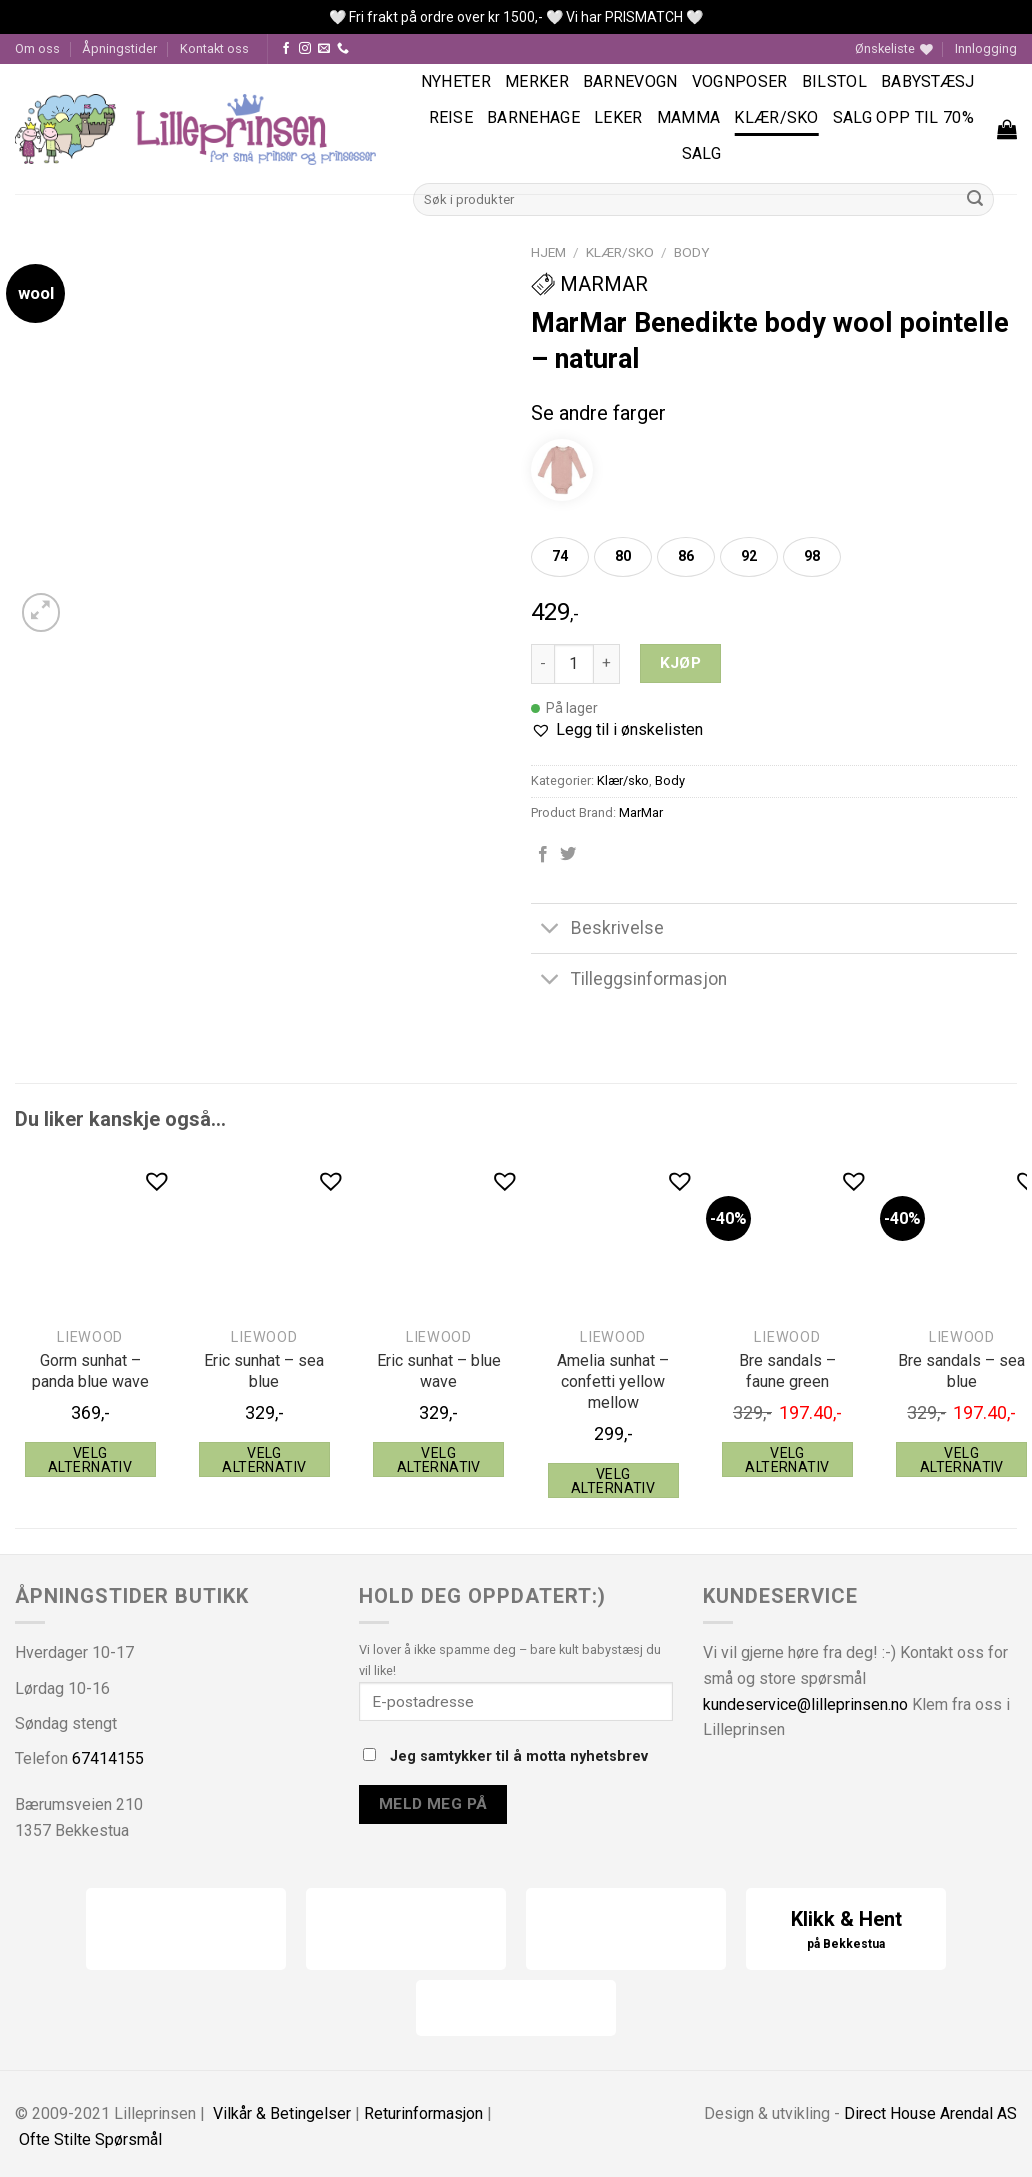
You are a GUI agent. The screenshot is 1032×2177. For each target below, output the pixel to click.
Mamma (689, 117)
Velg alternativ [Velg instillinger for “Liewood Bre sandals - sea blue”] (962, 1460)
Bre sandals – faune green (787, 1371)
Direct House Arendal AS (930, 2113)
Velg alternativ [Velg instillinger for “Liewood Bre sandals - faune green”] (787, 1460)
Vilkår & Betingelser (282, 2113)
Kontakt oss (214, 48)
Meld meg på (433, 1804)
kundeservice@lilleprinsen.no (805, 1704)
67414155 (108, 1758)
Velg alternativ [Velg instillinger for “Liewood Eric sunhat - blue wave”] (439, 1460)
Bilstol (834, 81)
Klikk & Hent (846, 1930)
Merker (537, 81)
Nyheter (456, 81)
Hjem (548, 252)
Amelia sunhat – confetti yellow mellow (613, 1381)
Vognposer (740, 81)
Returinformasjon (423, 2113)
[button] (617, 730)
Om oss (37, 48)
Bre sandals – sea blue (961, 1371)
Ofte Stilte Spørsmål (90, 2139)
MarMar (589, 284)
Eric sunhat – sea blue (264, 1371)
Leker (618, 117)
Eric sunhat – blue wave (439, 1371)
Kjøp (681, 663)
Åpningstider (119, 48)
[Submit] (975, 199)
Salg (701, 153)
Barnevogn (630, 81)
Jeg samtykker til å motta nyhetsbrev (505, 1756)
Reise (451, 117)
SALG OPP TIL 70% (903, 117)
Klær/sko (776, 117)
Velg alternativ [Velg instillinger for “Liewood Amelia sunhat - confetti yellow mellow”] (613, 1481)
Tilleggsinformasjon (629, 980)
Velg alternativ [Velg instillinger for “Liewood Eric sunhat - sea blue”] (264, 1460)
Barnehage (533, 117)
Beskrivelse (597, 930)
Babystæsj (928, 81)
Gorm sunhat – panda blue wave (90, 1371)
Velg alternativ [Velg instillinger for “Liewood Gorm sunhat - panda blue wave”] (90, 1460)
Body (691, 252)
